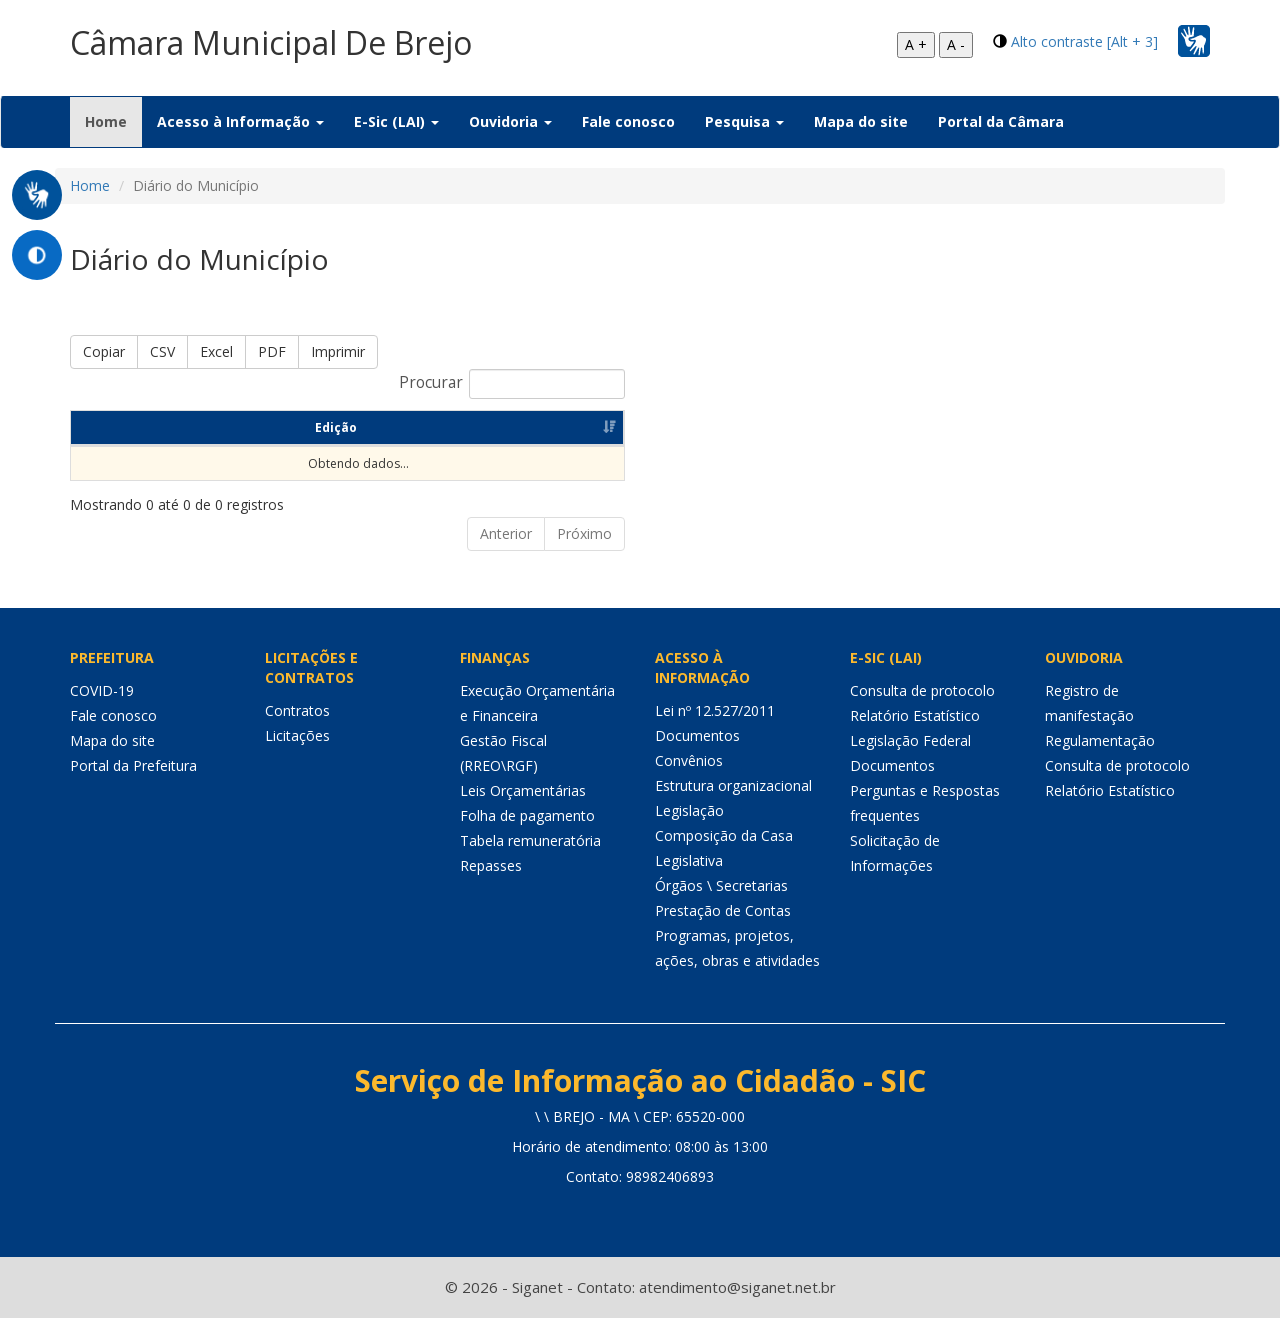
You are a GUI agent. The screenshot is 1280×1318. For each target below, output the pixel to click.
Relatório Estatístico (915, 715)
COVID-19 (102, 690)
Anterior (506, 533)
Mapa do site (861, 121)
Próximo (584, 533)
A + (916, 44)
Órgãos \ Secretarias (721, 885)
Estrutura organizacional (733, 785)
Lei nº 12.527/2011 (715, 710)
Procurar (512, 384)
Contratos (297, 710)
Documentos (697, 735)
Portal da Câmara (1001, 121)
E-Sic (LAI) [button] (396, 121)
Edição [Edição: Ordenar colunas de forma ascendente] (129, 427)
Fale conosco (628, 121)
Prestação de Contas (723, 910)
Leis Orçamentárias (523, 790)
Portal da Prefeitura (133, 765)
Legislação (689, 810)
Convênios (689, 760)
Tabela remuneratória (530, 840)
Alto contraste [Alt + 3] (1084, 41)
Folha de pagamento (527, 815)
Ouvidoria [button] (510, 121)
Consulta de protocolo (922, 690)
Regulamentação (1100, 740)
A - (956, 44)
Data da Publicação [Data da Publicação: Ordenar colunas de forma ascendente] (337, 427)
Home (113, 121)
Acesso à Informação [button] (240, 121)
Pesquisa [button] (744, 121)
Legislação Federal (910, 740)
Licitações (297, 735)
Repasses (491, 865)
